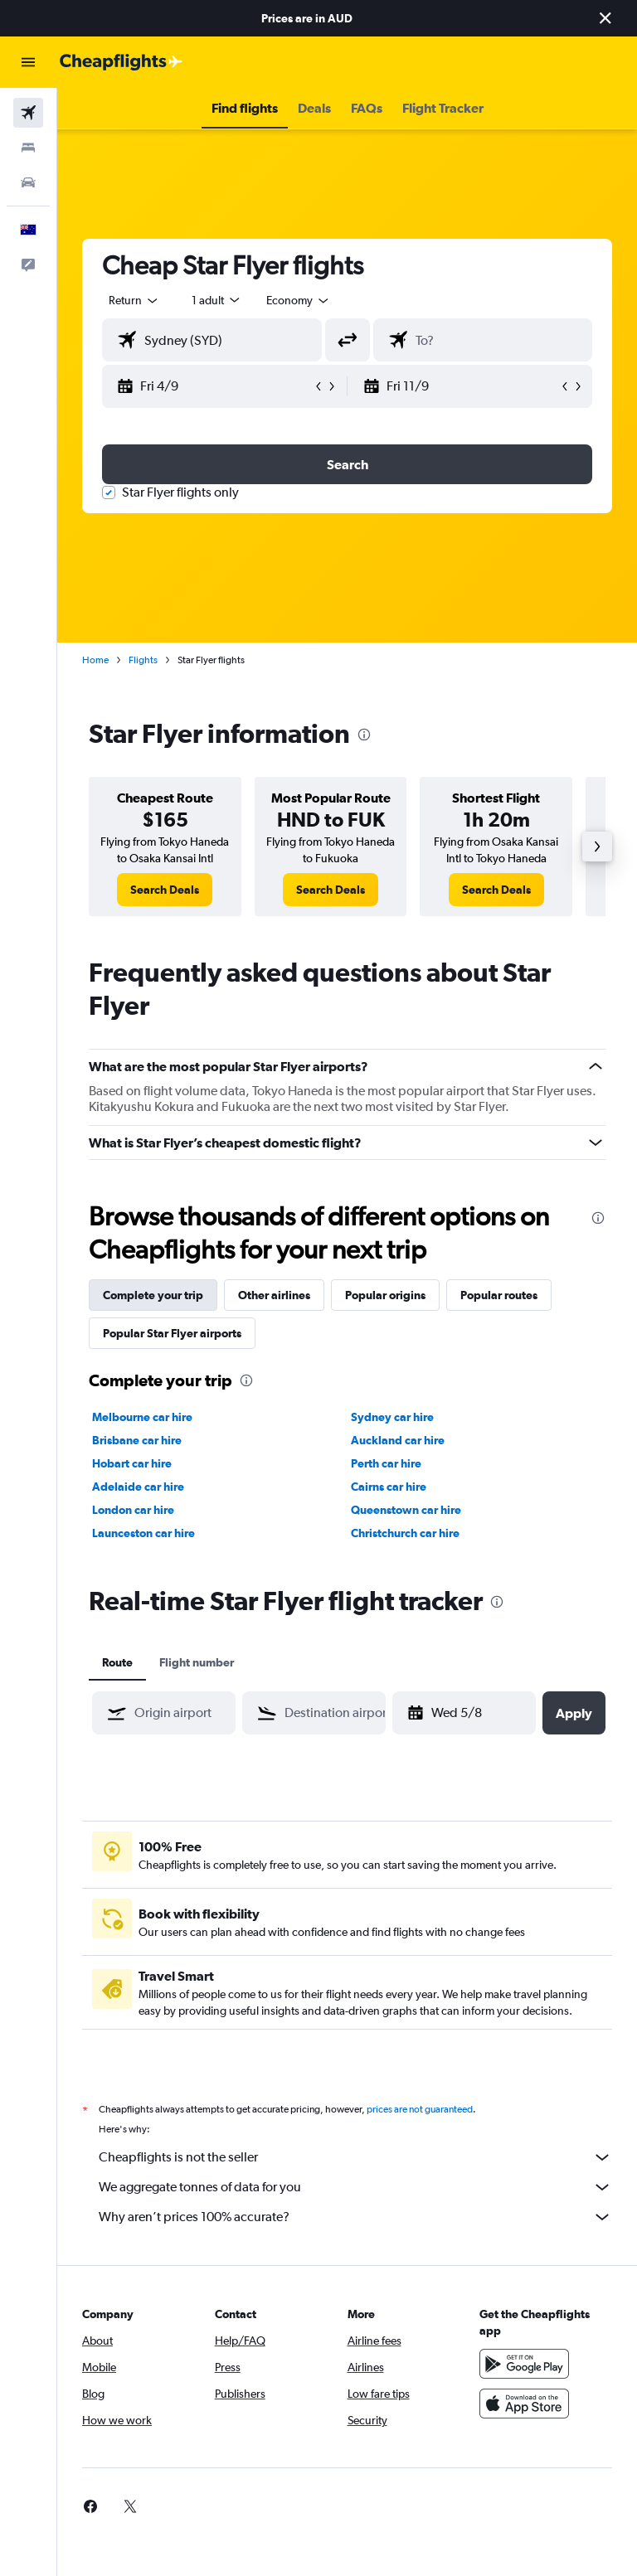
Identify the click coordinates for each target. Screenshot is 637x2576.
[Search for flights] (28, 112)
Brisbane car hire (137, 1440)
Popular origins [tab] (385, 1295)
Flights (143, 660)
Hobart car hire (132, 1463)
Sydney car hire (392, 1417)
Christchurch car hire (405, 1533)
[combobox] (298, 300)
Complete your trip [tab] (153, 1295)
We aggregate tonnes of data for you (355, 2187)
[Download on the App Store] (524, 2403)
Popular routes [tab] (498, 1295)
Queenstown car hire (406, 1509)
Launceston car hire (143, 1533)
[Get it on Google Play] (524, 2364)
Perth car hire (386, 1463)
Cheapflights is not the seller (355, 2157)
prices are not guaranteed (420, 2109)
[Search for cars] (28, 182)
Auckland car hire (398, 1440)
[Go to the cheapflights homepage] (121, 62)
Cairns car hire (388, 1486)
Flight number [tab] (196, 1662)
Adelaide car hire (138, 1486)
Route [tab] (117, 1662)
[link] (164, 889)
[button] (605, 18)
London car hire (133, 1509)
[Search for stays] (28, 147)
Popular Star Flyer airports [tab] (172, 1333)
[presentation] (364, 734)
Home (95, 660)
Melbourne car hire (142, 1417)
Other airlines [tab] (274, 1295)
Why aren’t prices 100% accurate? (355, 2217)
